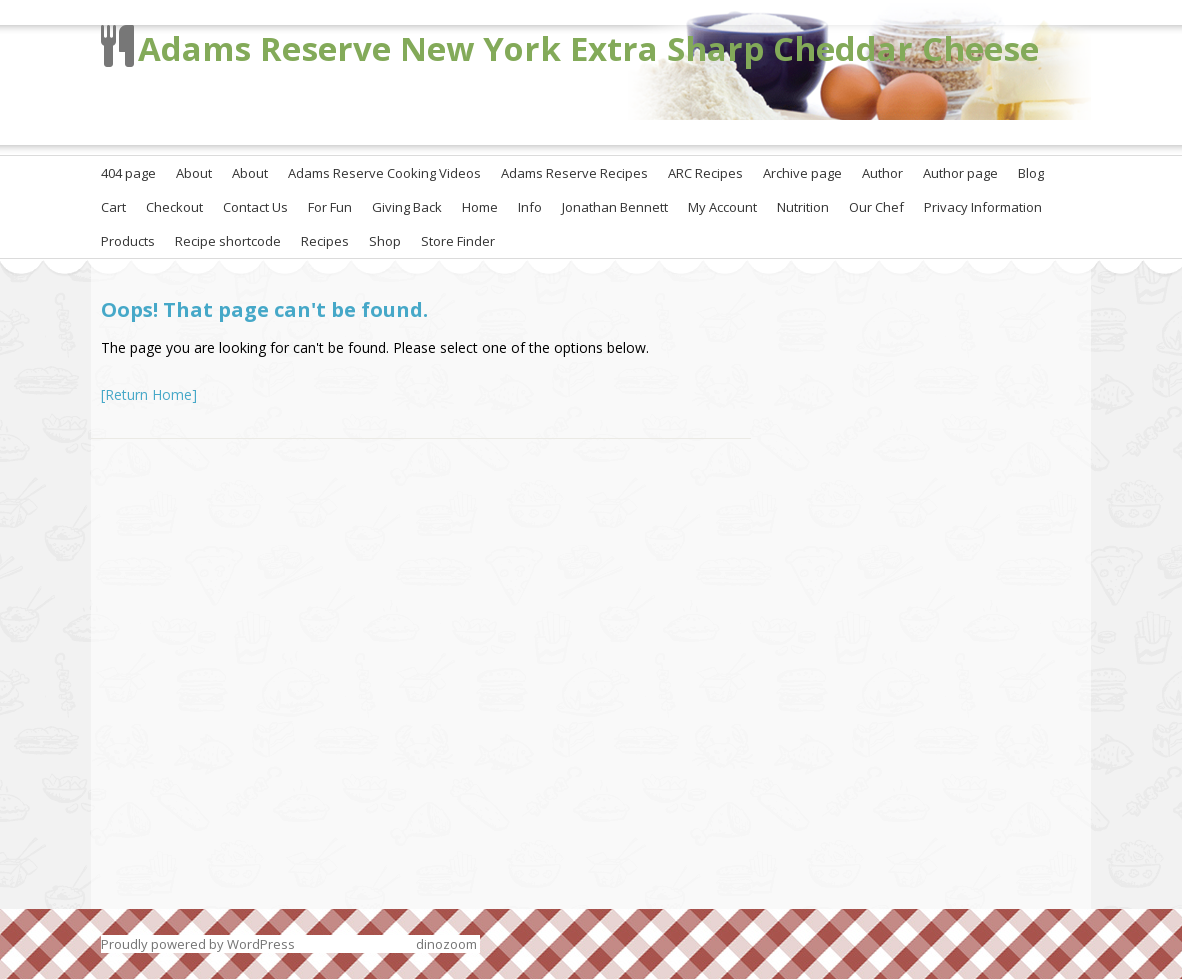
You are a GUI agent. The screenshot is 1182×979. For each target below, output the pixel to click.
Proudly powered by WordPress (198, 944)
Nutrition (803, 207)
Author (882, 173)
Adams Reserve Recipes (574, 173)
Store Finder (458, 241)
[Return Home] (149, 394)
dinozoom (446, 944)
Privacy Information (983, 207)
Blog (1031, 173)
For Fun (330, 207)
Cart (113, 207)
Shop (385, 241)
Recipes (325, 241)
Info (530, 207)
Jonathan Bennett (615, 207)
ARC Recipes (705, 173)
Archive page (802, 173)
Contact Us (255, 207)
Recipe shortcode (228, 241)
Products (128, 241)
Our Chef (876, 207)
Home (480, 207)
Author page (960, 173)
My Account (722, 207)
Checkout (174, 207)
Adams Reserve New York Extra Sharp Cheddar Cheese (588, 48)
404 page (128, 173)
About (194, 173)
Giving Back (407, 207)
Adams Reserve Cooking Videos (384, 173)
